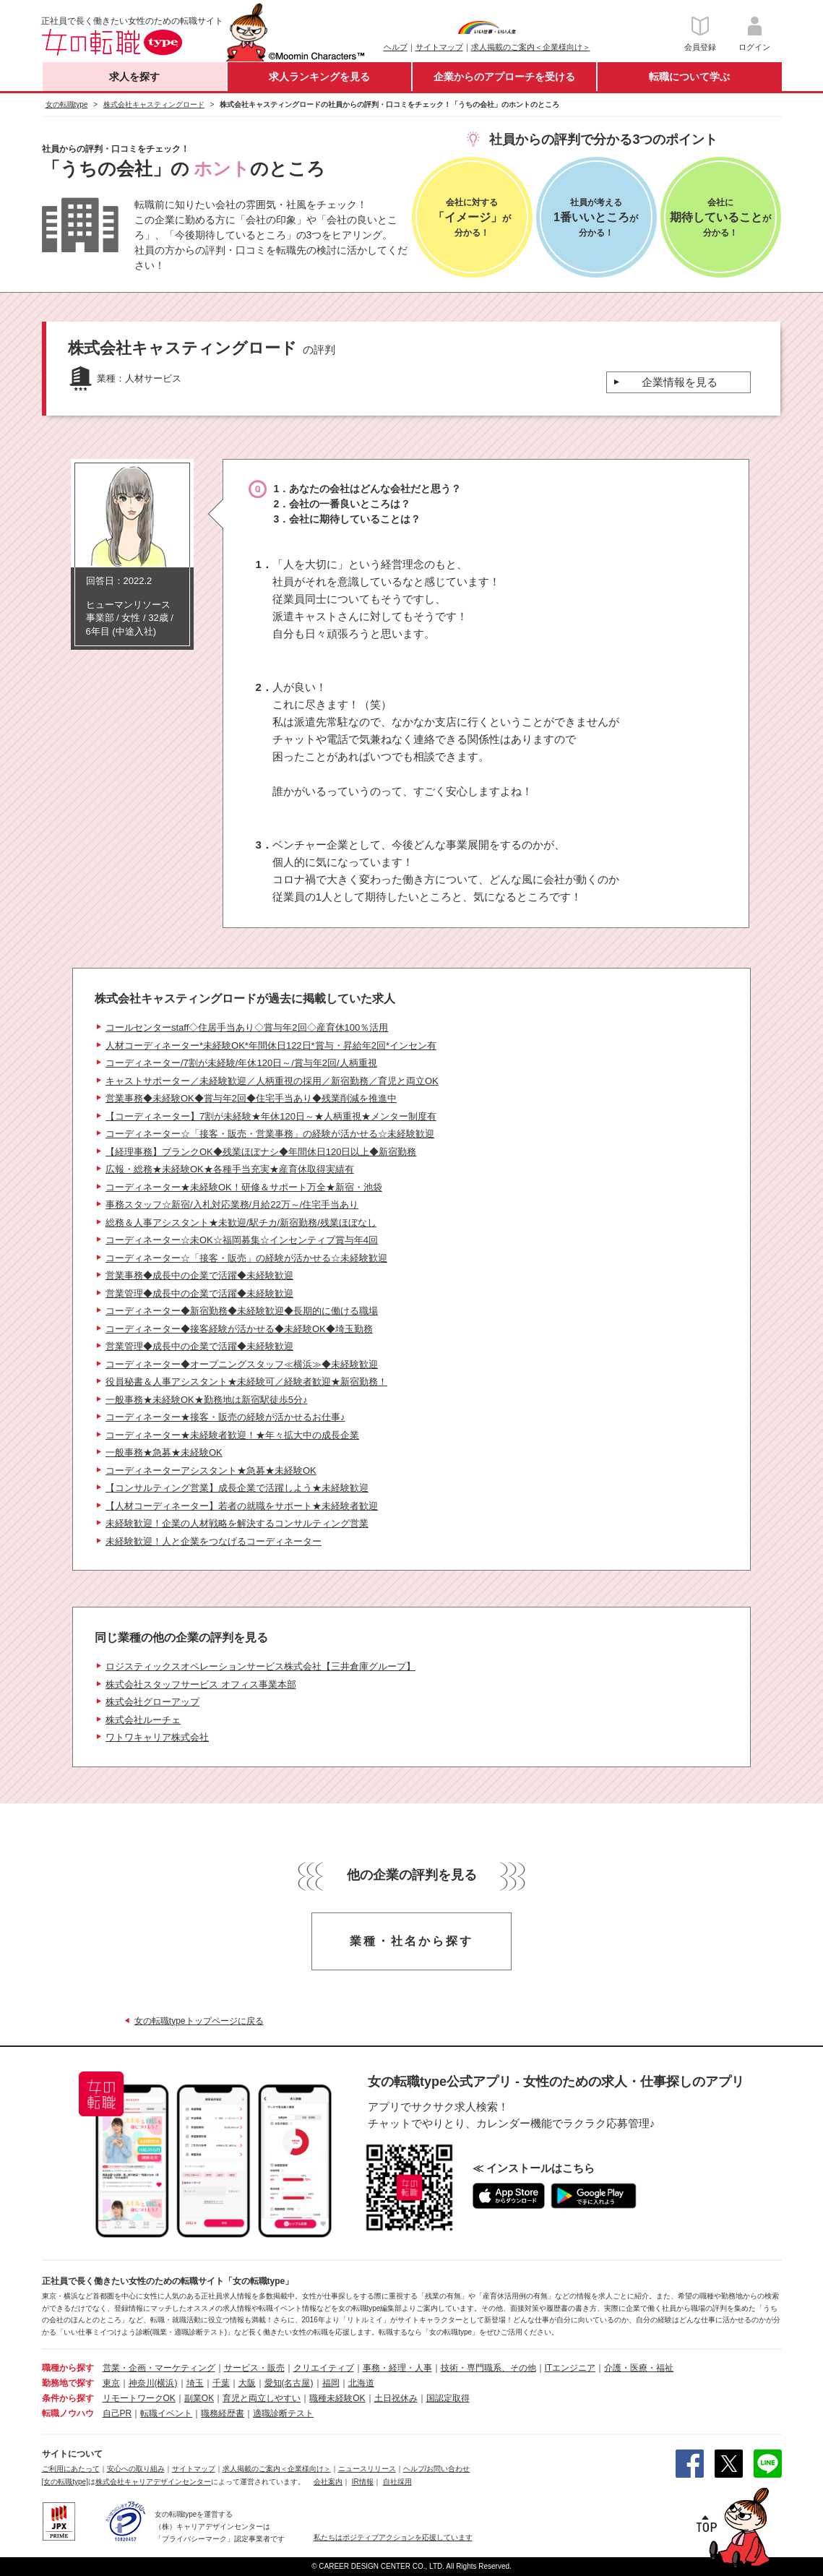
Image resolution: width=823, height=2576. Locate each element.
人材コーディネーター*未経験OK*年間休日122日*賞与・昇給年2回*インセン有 (270, 1045)
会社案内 (328, 2482)
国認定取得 (448, 2398)
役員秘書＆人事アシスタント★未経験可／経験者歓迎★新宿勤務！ (246, 1381)
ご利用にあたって (71, 2469)
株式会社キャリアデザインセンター (153, 2482)
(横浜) (166, 2383)
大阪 (247, 2383)
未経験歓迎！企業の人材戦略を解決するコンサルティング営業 (237, 1523)
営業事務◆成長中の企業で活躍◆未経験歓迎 (199, 1275)
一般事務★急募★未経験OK (164, 1452)
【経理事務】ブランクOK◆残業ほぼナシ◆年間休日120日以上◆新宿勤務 (260, 1151)
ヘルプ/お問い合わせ (436, 2469)
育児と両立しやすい (262, 2398)
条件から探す (68, 2398)
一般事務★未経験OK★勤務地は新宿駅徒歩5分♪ (206, 1399)
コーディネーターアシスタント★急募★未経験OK (210, 1470)
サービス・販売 (254, 2368)
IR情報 (363, 2482)
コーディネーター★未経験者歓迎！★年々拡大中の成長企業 (232, 1435)
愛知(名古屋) (289, 2383)
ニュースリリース (367, 2469)
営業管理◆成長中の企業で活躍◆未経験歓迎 (199, 1293)
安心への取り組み (136, 2469)
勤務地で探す (68, 2383)
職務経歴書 (222, 2413)
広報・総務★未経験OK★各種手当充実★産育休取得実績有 (229, 1169)
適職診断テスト (283, 2413)
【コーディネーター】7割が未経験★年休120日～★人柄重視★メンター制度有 (270, 1116)
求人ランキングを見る (319, 76)
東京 (111, 2383)
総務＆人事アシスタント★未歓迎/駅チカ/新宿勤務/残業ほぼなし (240, 1222)
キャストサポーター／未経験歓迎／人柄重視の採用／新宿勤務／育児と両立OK (272, 1081)
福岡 (331, 2383)
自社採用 (397, 2482)
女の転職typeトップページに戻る (199, 2021)
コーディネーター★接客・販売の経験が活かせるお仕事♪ (225, 1417)
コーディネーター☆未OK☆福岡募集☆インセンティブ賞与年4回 (241, 1240)
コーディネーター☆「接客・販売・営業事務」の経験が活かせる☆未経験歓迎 (269, 1133)
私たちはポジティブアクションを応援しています (393, 2537)
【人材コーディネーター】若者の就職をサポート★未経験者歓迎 (241, 1505)
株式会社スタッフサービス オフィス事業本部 (200, 1684)
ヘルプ (396, 47)
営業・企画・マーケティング (159, 2368)
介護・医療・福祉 (638, 2368)
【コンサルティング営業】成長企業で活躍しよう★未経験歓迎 (237, 1487)
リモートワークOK (139, 2398)
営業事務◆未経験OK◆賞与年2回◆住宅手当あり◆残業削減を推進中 (251, 1098)
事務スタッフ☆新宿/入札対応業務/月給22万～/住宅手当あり (231, 1204)
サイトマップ (439, 47)
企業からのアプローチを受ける (504, 76)
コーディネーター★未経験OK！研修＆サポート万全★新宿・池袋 (243, 1187)
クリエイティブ (323, 2368)
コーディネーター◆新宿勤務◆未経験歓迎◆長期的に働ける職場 (241, 1310)
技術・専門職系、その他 (488, 2368)
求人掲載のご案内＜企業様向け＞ (530, 47)
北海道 (361, 2383)
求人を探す (134, 76)
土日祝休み (396, 2398)
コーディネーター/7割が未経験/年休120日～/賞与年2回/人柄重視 (241, 1062)
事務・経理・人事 (397, 2368)
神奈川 (142, 2383)
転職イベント (166, 2413)
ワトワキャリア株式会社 (157, 1737)
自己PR (117, 2413)
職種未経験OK (337, 2398)
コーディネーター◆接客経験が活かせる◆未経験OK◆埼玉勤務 (239, 1328)
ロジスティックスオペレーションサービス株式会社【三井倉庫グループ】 (260, 1666)
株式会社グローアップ (152, 1701)
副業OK (199, 2398)
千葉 (221, 2383)
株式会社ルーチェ (143, 1719)
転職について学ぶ (689, 76)
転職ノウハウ (68, 2413)
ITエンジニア (570, 2368)
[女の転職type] (65, 2482)
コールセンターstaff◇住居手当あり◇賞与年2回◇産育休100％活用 (246, 1027)
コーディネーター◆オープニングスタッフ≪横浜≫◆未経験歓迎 (241, 1364)
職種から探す (68, 2368)
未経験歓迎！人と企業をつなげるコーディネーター (213, 1541)
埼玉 (195, 2383)
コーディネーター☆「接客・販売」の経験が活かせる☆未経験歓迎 (246, 1258)
